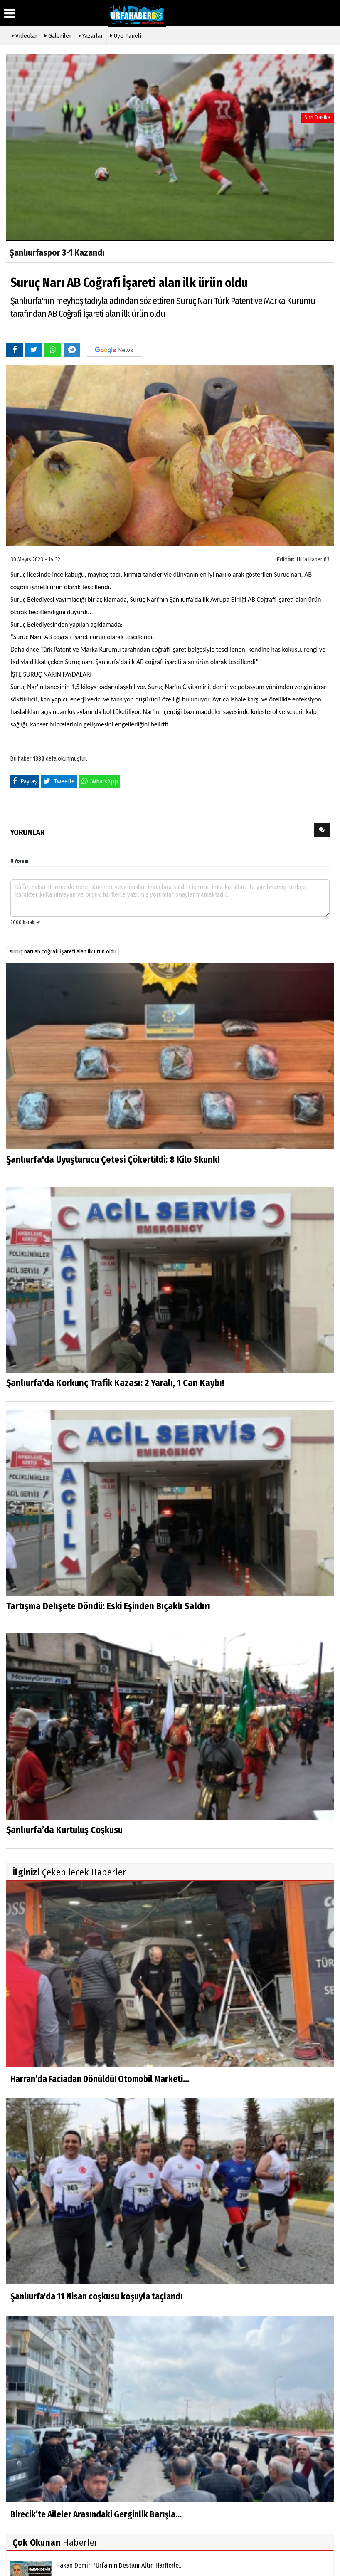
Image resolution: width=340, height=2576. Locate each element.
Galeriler (57, 35)
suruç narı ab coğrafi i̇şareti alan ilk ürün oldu (63, 951)
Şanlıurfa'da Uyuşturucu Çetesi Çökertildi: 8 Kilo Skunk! (112, 1159)
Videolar (24, 35)
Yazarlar (91, 35)
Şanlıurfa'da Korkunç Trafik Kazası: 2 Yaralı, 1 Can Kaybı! (115, 1382)
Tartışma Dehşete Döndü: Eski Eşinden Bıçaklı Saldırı (108, 1606)
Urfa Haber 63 (313, 559)
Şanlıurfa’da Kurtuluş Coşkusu (64, 1829)
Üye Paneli (125, 35)
